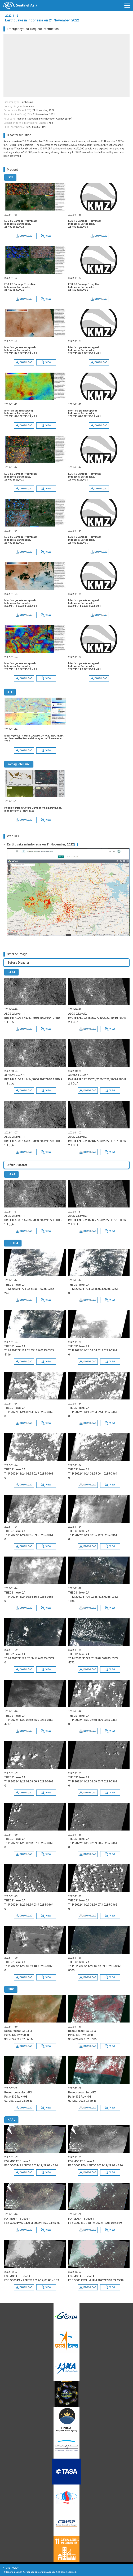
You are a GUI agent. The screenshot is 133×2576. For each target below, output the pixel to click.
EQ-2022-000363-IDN (33, 127)
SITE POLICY (12, 2567)
